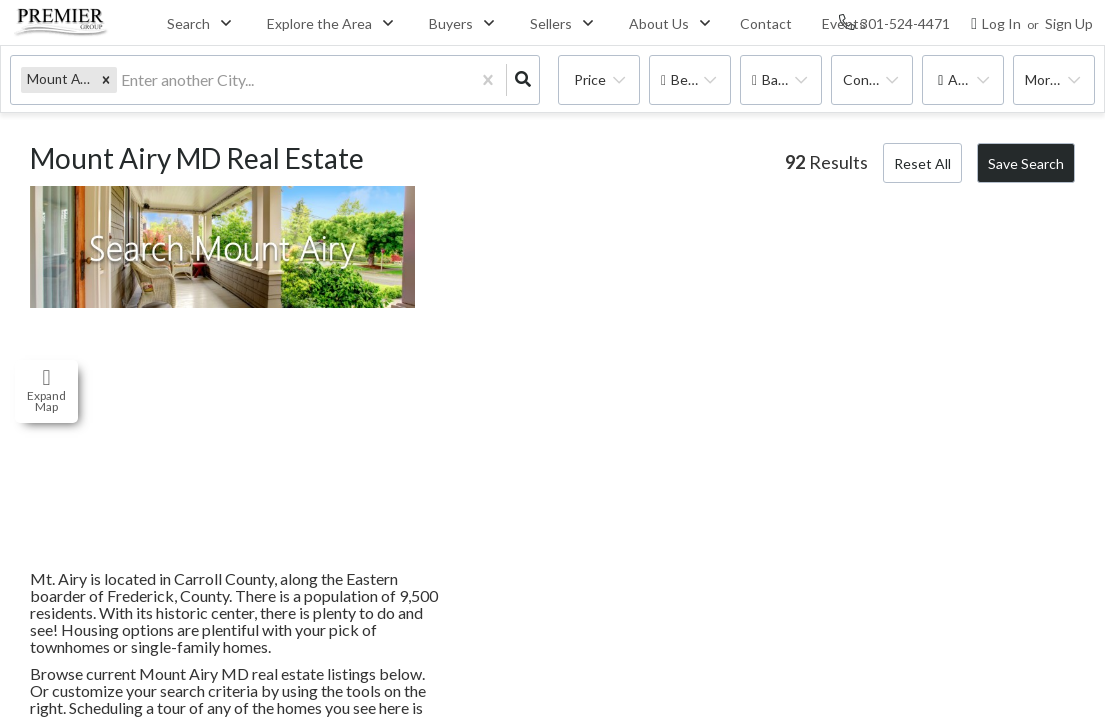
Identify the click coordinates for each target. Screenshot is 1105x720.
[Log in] (996, 22)
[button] (106, 79)
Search (188, 23)
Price (590, 79)
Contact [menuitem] (766, 23)
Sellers (551, 23)
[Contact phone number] (905, 22)
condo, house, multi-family (878, 79)
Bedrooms (701, 79)
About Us (659, 23)
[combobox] (122, 80)
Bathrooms (792, 79)
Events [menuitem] (844, 23)
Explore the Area (319, 23)
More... (1046, 79)
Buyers (451, 23)
